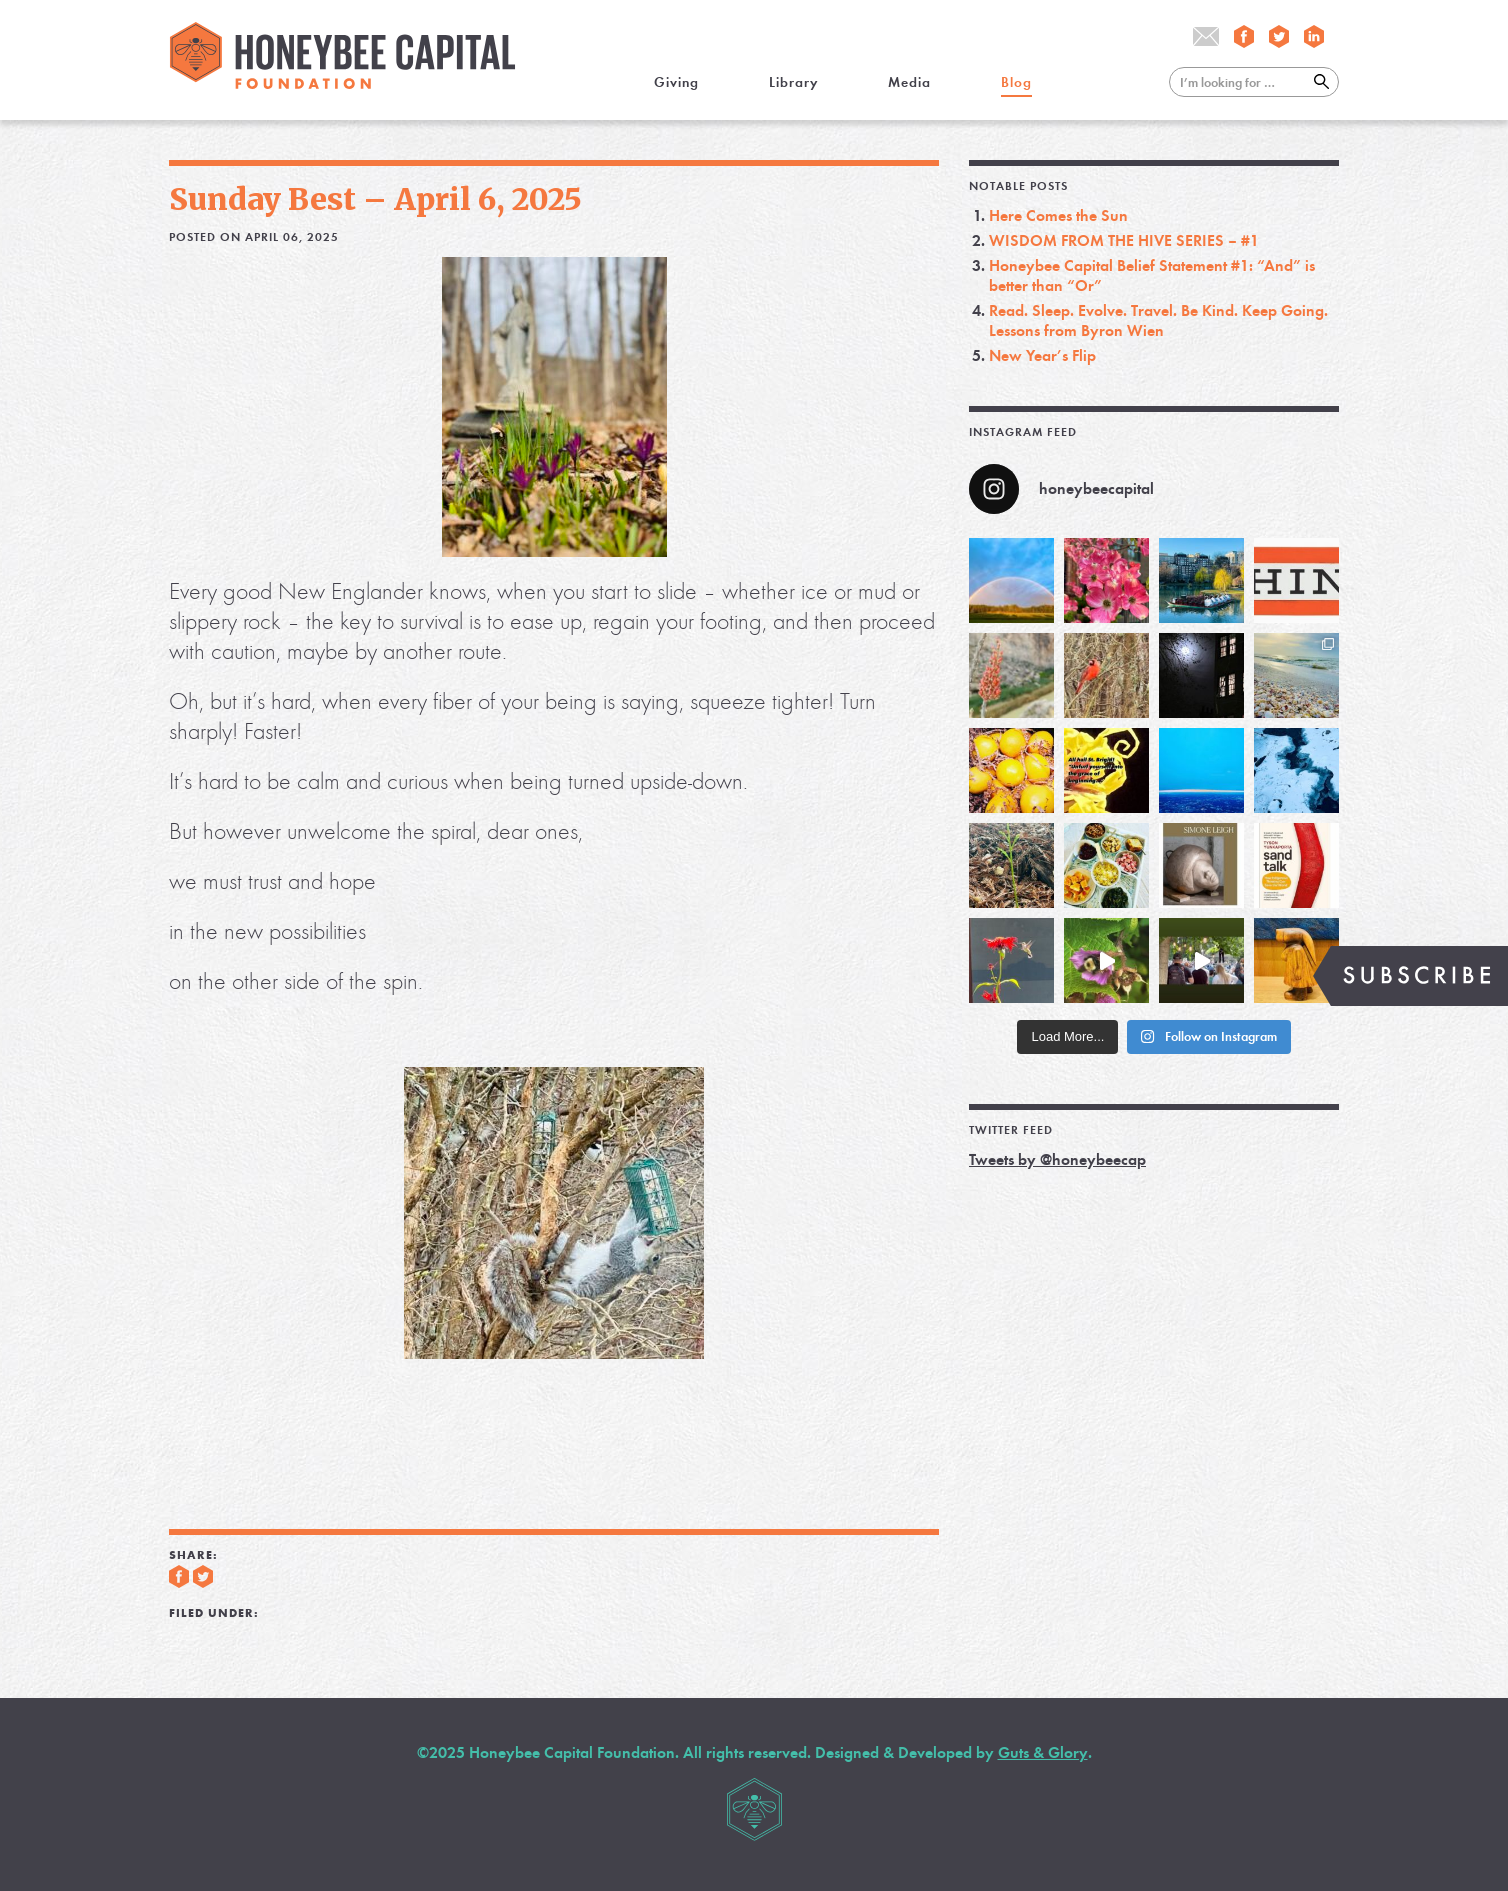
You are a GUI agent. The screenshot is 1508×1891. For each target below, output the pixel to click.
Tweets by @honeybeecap (1057, 1159)
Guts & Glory (1043, 1752)
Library (793, 82)
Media (909, 82)
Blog (1016, 82)
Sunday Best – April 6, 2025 (375, 199)
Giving (676, 82)
